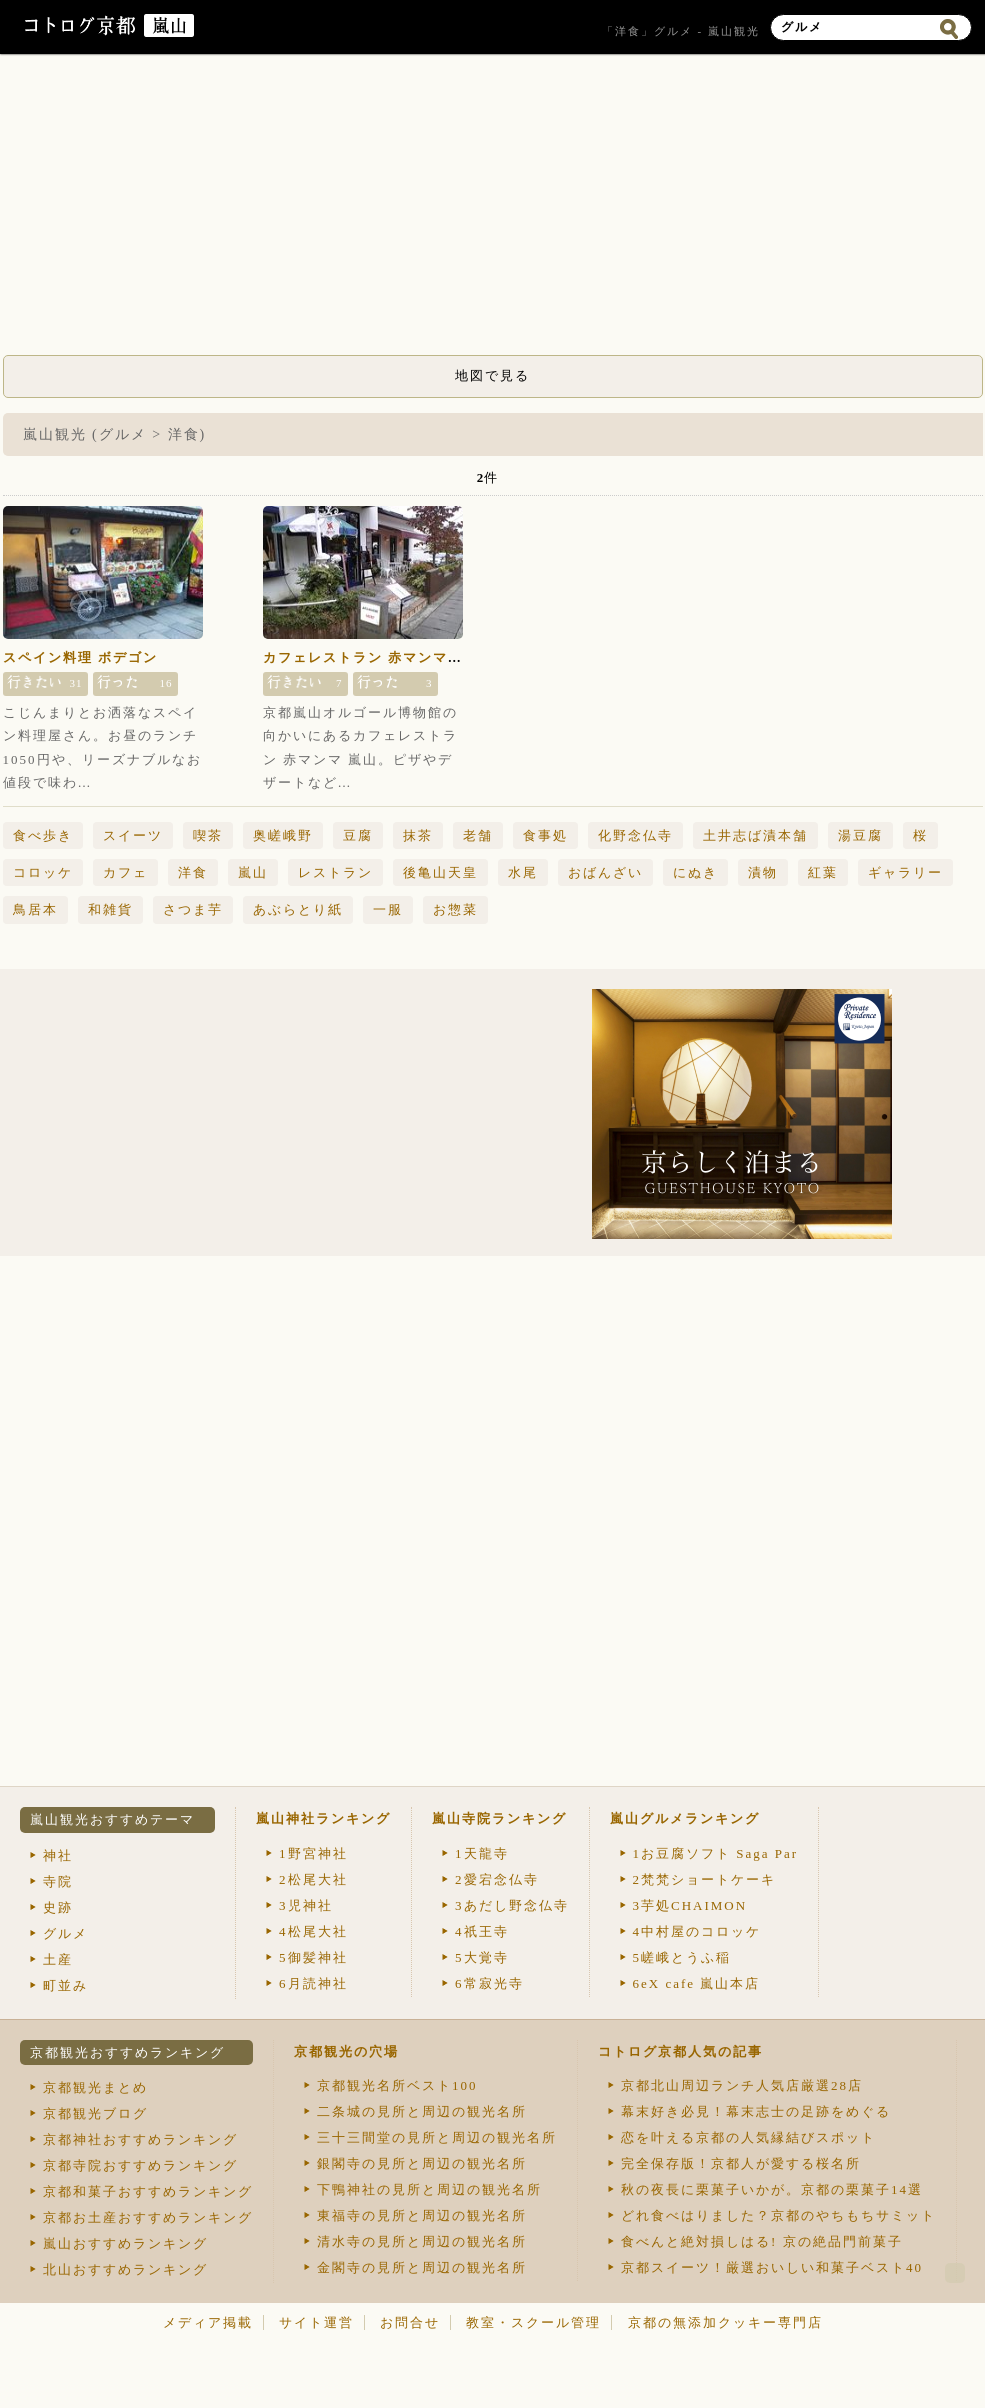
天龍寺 (482, 1853)
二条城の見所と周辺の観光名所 (422, 2111)
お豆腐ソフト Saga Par (716, 1853)
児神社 (306, 1905)
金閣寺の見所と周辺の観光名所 (422, 2267)
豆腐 (358, 835)
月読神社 (313, 1983)
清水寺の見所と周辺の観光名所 (422, 2241)
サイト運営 (316, 2322)
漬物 (763, 872)
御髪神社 (313, 1957)
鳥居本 (35, 909)
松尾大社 (313, 1879)
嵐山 (253, 872)
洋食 (193, 872)
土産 (58, 1959)
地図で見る (492, 375)
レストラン (335, 872)
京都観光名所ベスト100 (397, 2085)
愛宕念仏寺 (497, 1879)
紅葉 (823, 872)
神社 (58, 1855)
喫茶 (208, 835)
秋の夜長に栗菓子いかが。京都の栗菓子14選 (772, 2189)
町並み (65, 1985)
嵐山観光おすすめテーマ (112, 1819)
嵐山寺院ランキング (499, 1818)
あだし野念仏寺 (512, 1905)
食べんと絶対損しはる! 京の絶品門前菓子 (762, 2241)
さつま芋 (193, 909)
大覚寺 (482, 1957)
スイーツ (133, 835)
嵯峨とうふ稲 (682, 1957)
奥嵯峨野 (283, 835)
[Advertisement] (493, 210)
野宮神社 (313, 1853)
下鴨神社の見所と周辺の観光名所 (429, 2189)
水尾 (523, 872)
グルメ (65, 1933)
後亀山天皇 (440, 872)
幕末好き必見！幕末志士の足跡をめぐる (756, 2111)
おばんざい (605, 872)
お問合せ (410, 2322)
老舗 (478, 835)
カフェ (125, 872)
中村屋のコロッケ (697, 1931)
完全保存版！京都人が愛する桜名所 (741, 2163)
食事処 (545, 835)
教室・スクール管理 (533, 2322)
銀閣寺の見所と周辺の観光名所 (422, 2163)
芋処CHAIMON (690, 1905)
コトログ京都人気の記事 (680, 2051)
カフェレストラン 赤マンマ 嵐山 (373, 657)
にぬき (695, 872)
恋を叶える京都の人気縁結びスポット (748, 2137)
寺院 (58, 1881)
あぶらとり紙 (298, 909)
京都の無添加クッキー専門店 (725, 2322)
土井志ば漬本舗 (755, 835)
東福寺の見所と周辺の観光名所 (422, 2215)
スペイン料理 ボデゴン (80, 657)
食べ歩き (43, 835)
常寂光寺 (489, 1983)
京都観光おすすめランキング (127, 2052)
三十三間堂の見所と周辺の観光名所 (437, 2137)
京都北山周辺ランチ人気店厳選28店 (742, 2085)
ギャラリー (905, 872)
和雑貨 (110, 909)
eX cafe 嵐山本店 (697, 1983)
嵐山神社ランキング (323, 1818)
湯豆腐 (860, 835)
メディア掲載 (208, 2322)
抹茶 (418, 835)
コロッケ (43, 872)
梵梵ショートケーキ (705, 1879)
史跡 (58, 1907)
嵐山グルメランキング (685, 1818)
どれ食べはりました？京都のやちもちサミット (778, 2215)
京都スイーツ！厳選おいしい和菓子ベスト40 (772, 2267)
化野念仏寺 (635, 835)
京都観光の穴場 (346, 2051)
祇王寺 (482, 1931)
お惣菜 (455, 909)
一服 (388, 909)
